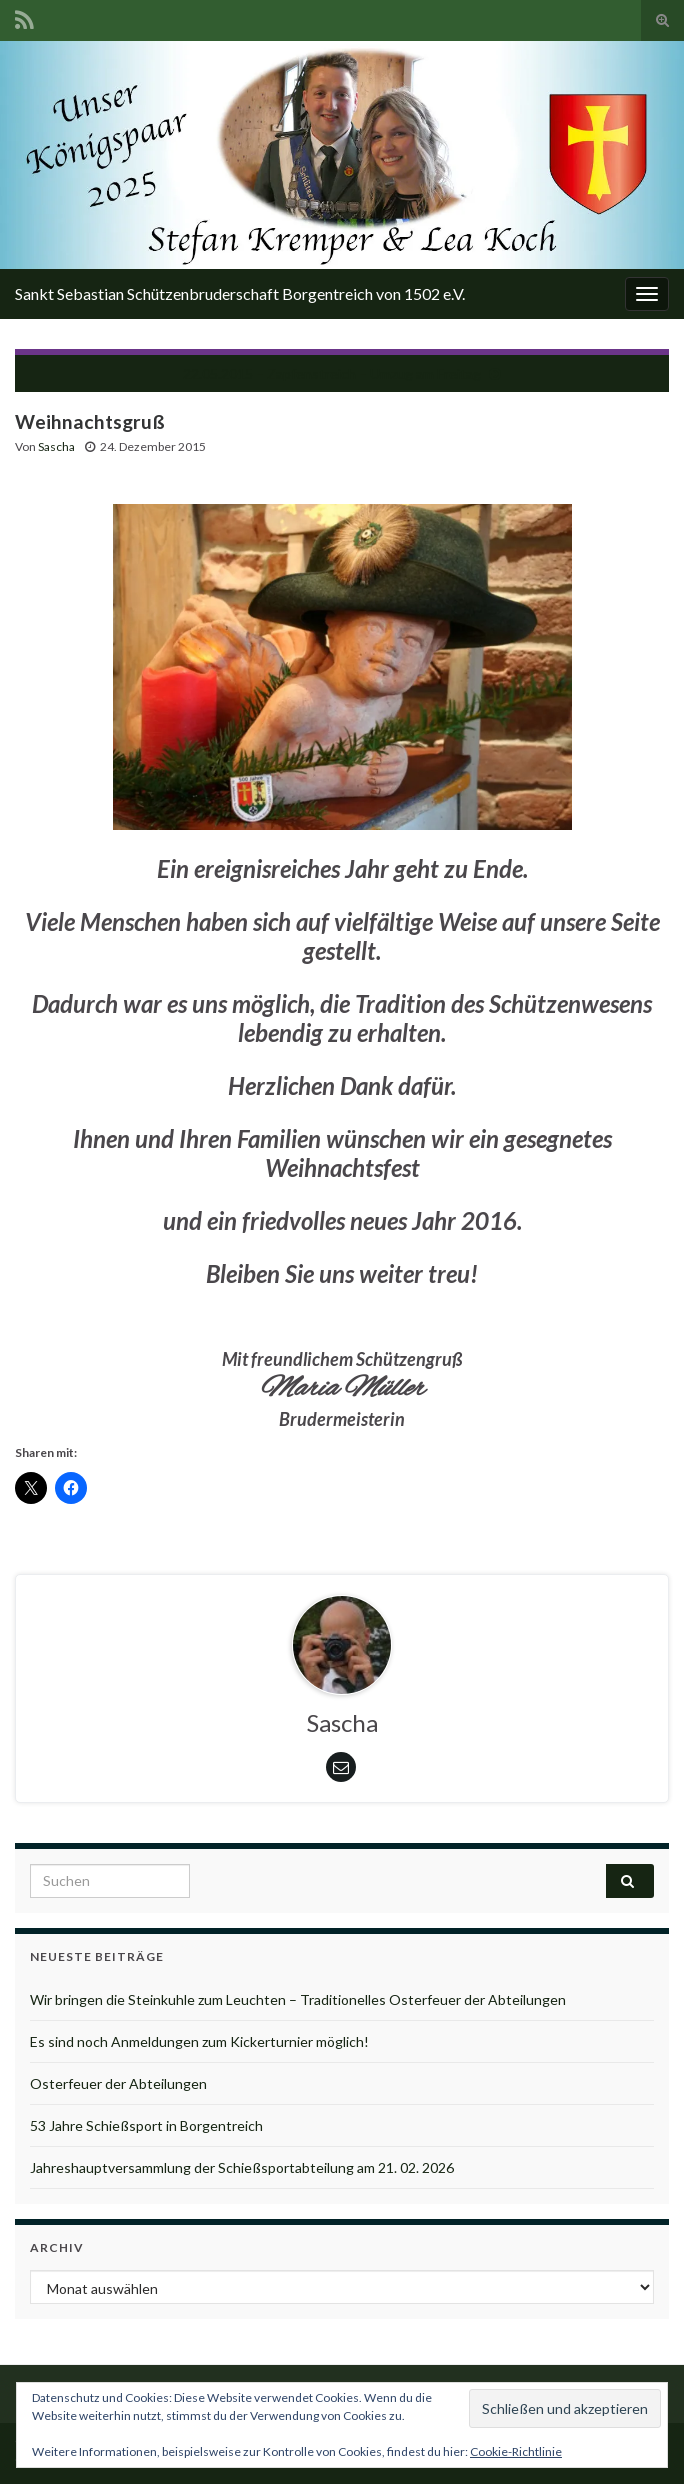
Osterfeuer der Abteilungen (118, 2083)
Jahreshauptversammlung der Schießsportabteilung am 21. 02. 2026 (242, 2167)
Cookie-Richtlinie (516, 2451)
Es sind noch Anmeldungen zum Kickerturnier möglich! (199, 2041)
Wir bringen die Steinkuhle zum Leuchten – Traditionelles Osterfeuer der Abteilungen (298, 1999)
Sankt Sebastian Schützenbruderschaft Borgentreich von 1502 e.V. (240, 293)
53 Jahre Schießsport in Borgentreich (146, 2125)
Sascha (56, 446)
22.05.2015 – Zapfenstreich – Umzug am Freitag (332, 373)
